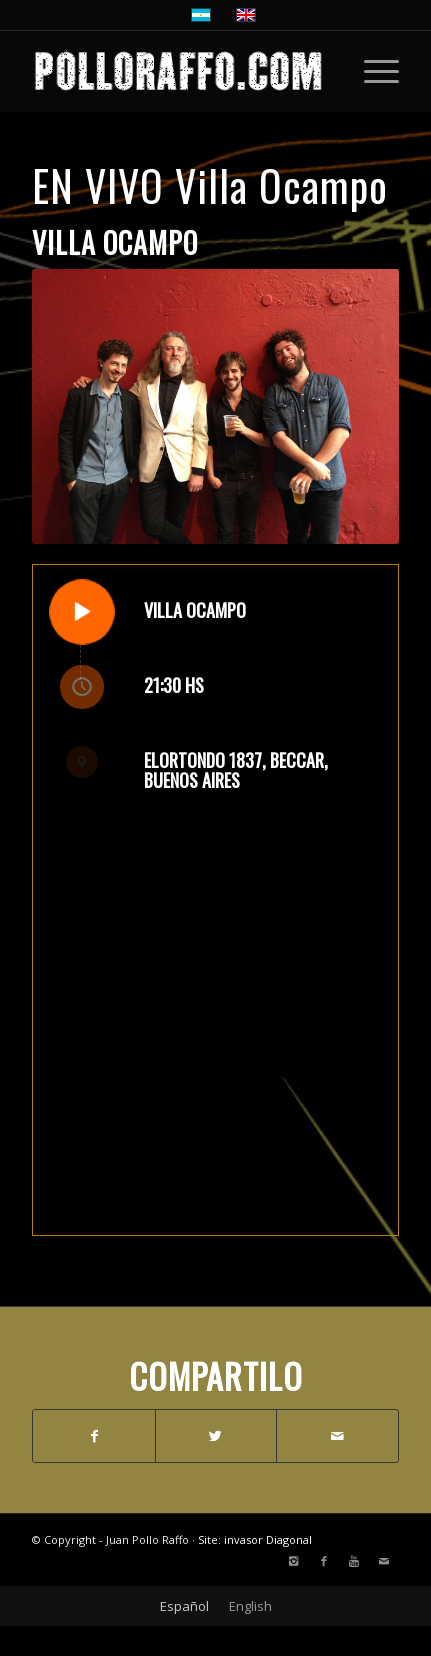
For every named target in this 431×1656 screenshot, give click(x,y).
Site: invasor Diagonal (255, 1539)
